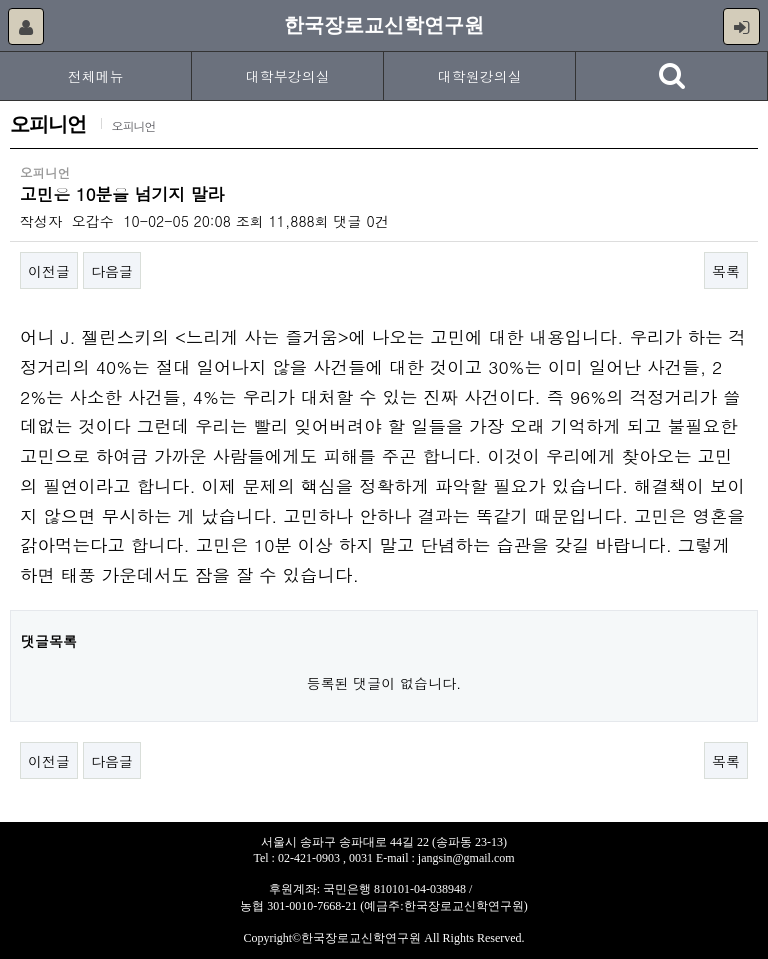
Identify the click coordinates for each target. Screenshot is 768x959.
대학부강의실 (288, 76)
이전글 (49, 271)
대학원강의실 (480, 76)
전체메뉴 (96, 76)
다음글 (112, 271)
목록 (726, 271)
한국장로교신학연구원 (384, 25)
